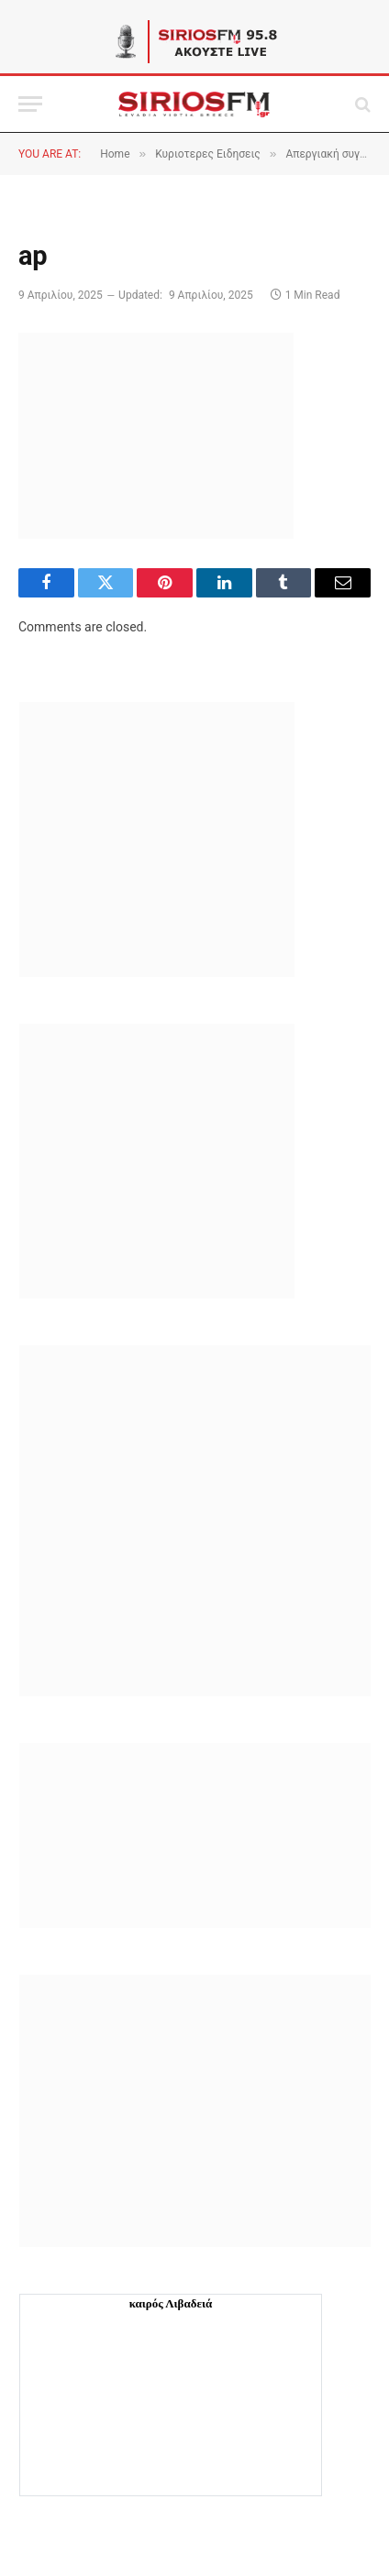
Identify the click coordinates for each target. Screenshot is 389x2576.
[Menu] (30, 104)
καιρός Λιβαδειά (171, 2303)
